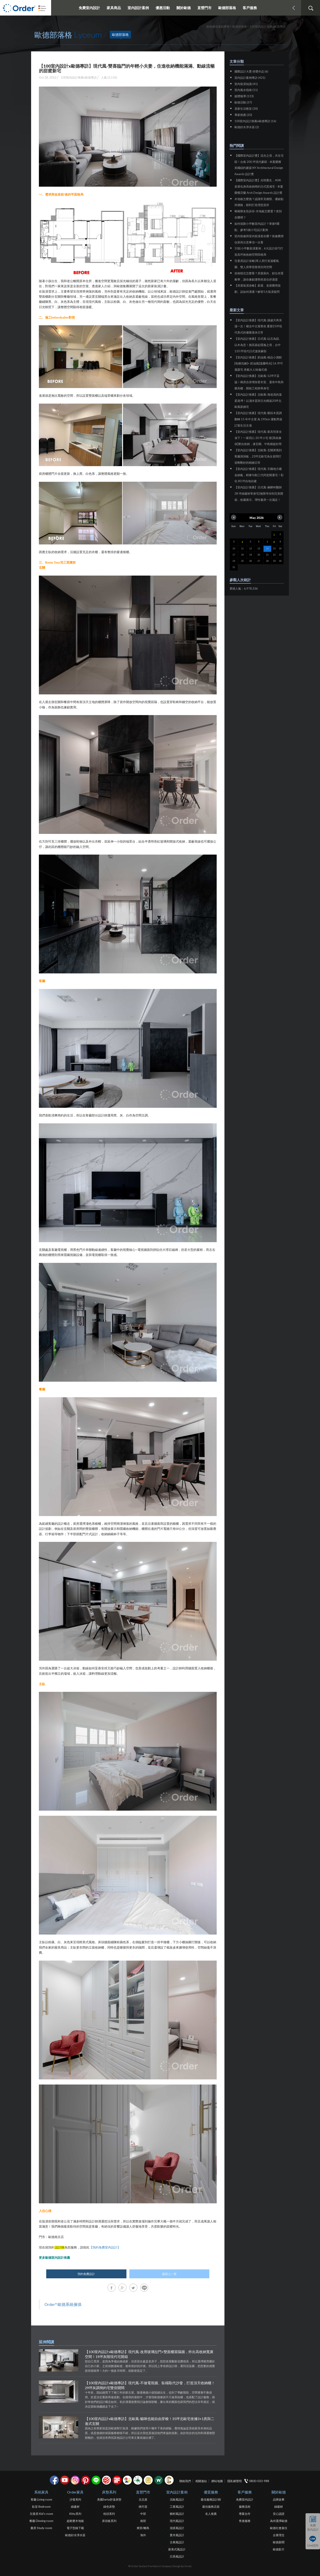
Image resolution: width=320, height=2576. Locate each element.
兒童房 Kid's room (41, 2513)
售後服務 (244, 2521)
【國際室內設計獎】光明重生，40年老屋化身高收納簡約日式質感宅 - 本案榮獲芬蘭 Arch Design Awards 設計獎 (258, 186)
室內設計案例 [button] (138, 8)
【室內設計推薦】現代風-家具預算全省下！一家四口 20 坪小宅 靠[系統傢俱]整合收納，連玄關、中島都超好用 (258, 438)
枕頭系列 (109, 2513)
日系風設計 (177, 2556)
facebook (54, 2480)
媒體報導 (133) (244, 96)
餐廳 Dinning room (41, 2521)
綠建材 (137, 2480)
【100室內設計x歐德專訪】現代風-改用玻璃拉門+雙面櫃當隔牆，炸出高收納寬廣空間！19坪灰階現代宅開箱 (149, 2354)
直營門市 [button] (204, 8)
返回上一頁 (169, 2274)
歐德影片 (278, 2549)
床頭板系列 (109, 2521)
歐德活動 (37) (243, 102)
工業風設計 (177, 2506)
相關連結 (201, 2481)
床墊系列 (109, 2492)
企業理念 (278, 2535)
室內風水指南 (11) (246, 90)
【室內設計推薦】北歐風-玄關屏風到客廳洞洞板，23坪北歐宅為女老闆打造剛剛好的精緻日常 (258, 456)
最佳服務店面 (211, 2506)
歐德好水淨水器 (75, 2535)
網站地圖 (217, 2481)
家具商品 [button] (114, 8)
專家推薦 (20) (243, 115)
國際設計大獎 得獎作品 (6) (251, 71)
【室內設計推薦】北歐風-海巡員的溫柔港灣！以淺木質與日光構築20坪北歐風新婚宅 (258, 401)
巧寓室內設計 (169, 2480)
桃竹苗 (143, 2506)
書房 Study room (41, 2528)
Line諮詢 (312, 2545)
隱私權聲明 (234, 2481)
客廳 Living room (41, 2499)
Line (96, 2480)
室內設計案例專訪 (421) (249, 77)
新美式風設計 (177, 2549)
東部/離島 (143, 2528)
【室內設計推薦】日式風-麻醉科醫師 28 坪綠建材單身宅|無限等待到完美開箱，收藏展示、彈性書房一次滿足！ (258, 493)
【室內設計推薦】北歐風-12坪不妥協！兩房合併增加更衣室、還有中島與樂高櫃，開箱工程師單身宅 (259, 382)
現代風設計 (177, 2521)
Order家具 (75, 2492)
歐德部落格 (227, 8)
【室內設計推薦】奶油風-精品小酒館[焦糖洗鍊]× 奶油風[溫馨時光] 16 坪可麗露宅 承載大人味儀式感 (258, 364)
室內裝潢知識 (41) (246, 84)
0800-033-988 (259, 2481)
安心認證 (278, 2513)
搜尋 (311, 8)
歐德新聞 (278, 2542)
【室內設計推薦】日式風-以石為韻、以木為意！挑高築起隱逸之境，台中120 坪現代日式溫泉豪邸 (258, 345)
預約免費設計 (86, 2274)
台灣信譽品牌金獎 (148, 2480)
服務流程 (244, 2506)
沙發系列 (75, 2499)
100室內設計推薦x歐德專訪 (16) (255, 121)
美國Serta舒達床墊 (109, 2499)
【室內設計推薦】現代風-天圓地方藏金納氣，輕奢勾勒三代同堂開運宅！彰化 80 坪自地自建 (259, 475)
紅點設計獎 (106, 2480)
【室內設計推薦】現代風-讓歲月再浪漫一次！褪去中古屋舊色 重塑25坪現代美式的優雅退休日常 (258, 326)
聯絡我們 (185, 2481)
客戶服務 (245, 2492)
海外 (143, 2535)
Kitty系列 (75, 2513)
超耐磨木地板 (75, 2521)
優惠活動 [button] (163, 8)
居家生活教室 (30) (246, 108)
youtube (64, 2480)
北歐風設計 (177, 2499)
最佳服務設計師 (211, 2499)
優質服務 (211, 2492)
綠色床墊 (109, 2506)
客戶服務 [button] (250, 8)
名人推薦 (211, 2513)
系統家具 (41, 2492)
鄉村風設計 (177, 2513)
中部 (143, 2513)
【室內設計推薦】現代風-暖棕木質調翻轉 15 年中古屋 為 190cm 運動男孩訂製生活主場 (258, 419)
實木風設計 (177, 2535)
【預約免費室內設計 (103, 2247)
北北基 (143, 2499)
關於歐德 (279, 2492)
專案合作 (244, 2513)
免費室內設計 (89, 8)
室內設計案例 (177, 2492)
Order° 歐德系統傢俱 (63, 2304)
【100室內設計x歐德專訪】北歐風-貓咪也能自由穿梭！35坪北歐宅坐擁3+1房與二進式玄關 (149, 2421)
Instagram (75, 2480)
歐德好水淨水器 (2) (246, 127)
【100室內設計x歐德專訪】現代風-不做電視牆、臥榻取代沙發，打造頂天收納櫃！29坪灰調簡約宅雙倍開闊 (150, 2385)
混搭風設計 (177, 2528)
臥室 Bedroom (41, 2506)
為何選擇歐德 (278, 2521)
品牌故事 (278, 2499)
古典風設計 (177, 2542)
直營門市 (143, 2492)
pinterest (85, 2480)
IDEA (127, 2480)
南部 (143, 2521)
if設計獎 (116, 2480)
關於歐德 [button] (183, 8)
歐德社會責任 (278, 2528)
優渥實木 (158, 2480)
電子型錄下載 (75, 2528)
